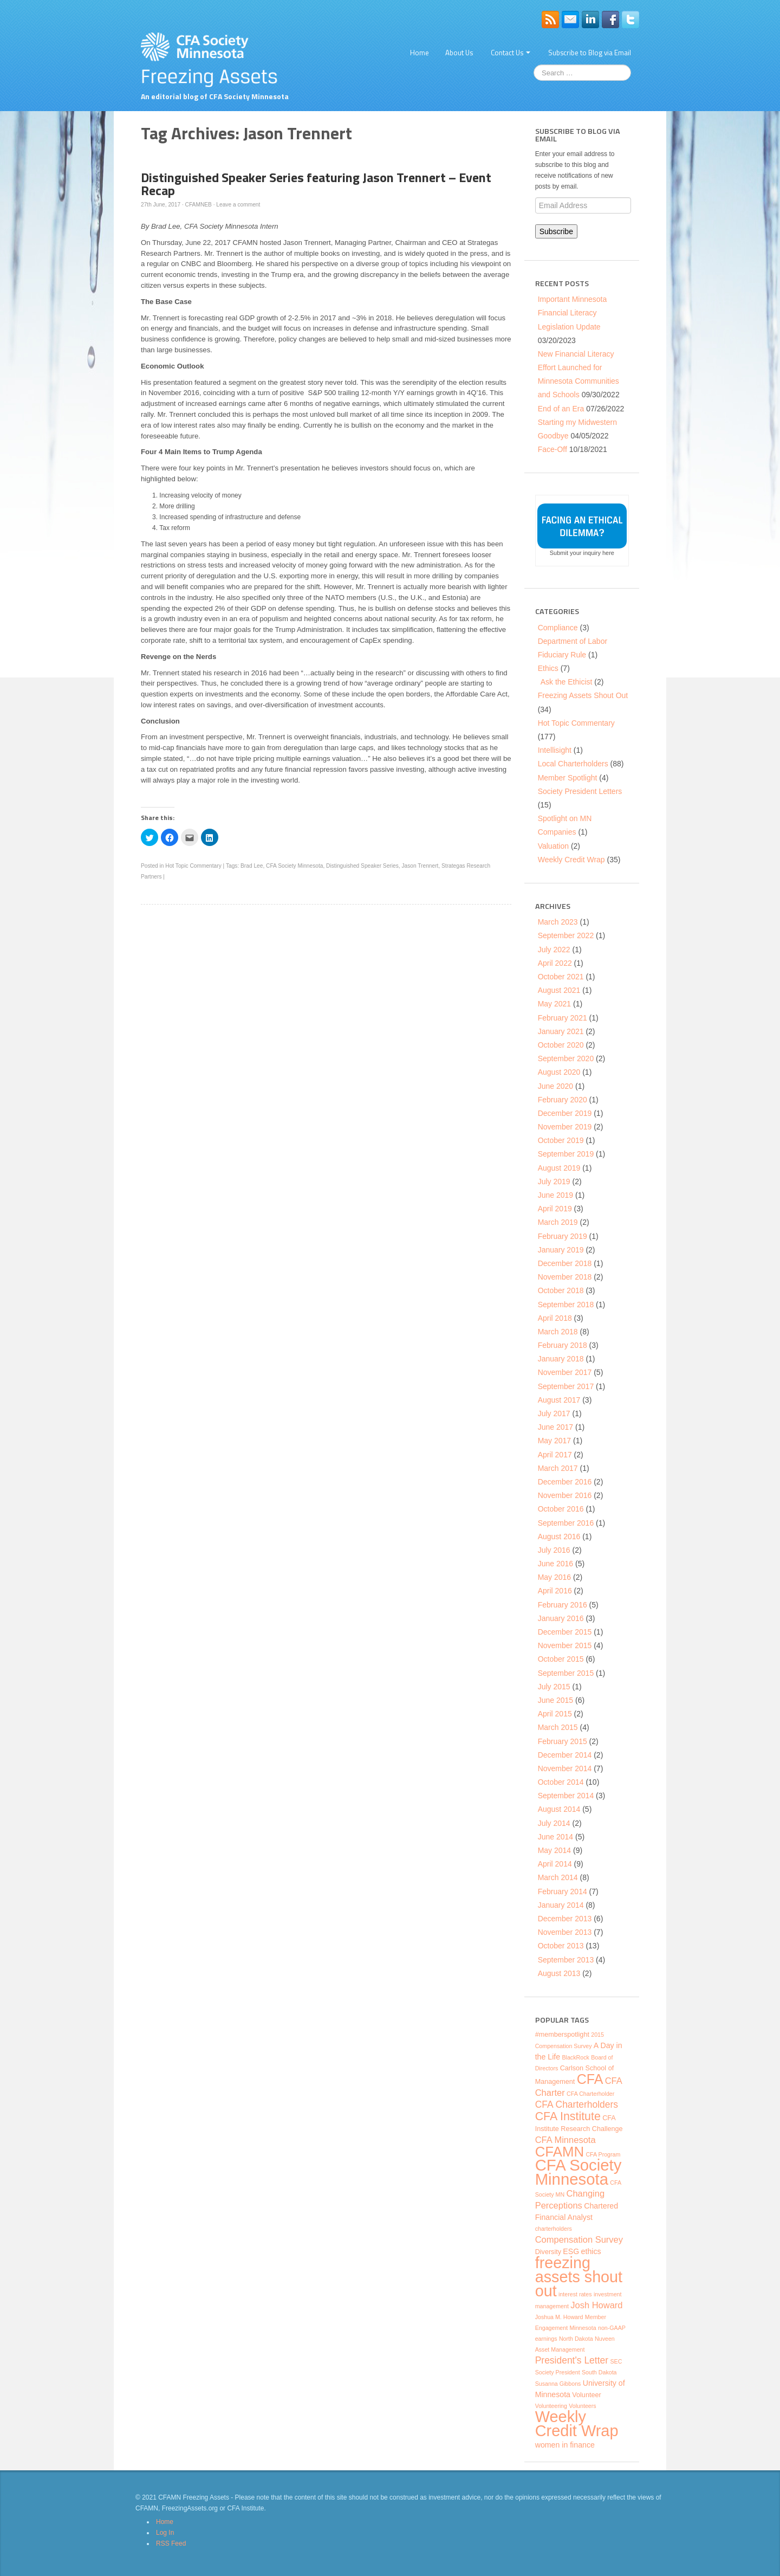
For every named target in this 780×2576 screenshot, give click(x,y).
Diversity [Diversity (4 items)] (548, 2252)
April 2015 (555, 1713)
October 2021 (561, 976)
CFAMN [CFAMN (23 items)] (559, 2151)
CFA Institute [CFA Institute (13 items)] (568, 2116)
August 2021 (559, 990)
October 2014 (561, 1782)
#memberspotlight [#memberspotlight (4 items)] (562, 2034)
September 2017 (566, 1386)
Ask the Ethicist (567, 681)
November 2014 (565, 1768)
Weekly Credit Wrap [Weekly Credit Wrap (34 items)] (577, 2423)
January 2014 (561, 1905)
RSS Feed (171, 2543)
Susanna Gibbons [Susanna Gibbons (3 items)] (558, 2383)
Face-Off (552, 449)
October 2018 (561, 1290)
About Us (459, 52)
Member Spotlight (567, 777)
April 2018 (555, 1318)
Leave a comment (238, 205)
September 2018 (566, 1304)
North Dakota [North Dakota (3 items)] (576, 2338)
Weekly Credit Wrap (571, 859)
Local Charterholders (573, 763)
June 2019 (555, 1195)
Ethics (548, 668)
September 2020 (566, 1058)
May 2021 (554, 1003)
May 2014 (554, 1850)
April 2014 (555, 1864)
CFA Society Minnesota (294, 866)
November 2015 (565, 1645)
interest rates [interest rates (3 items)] (575, 2294)
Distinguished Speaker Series (362, 866)
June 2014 (555, 1836)
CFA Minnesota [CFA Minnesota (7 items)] (565, 2140)
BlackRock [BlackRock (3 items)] (575, 2057)
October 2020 (561, 1045)
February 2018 (562, 1345)
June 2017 (555, 1427)
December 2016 (565, 1481)
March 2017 (558, 1468)
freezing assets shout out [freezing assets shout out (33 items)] (578, 2277)
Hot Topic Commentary (193, 866)
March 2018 (558, 1331)
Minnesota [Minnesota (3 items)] (582, 2328)
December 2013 (565, 1918)
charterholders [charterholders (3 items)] (553, 2228)
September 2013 (566, 1959)
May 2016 (554, 1577)
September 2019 (566, 1154)
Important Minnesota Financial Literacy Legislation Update (572, 313)
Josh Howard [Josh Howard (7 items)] (596, 2305)
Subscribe (556, 231)
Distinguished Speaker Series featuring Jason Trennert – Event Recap (316, 183)
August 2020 (559, 1072)
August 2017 (559, 1400)
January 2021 (561, 1031)
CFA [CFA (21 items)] (590, 2079)
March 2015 (558, 1727)
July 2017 (554, 1413)
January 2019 (561, 1249)
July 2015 (554, 1686)
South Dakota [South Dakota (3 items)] (599, 2372)
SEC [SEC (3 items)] (616, 2361)
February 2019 (562, 1236)
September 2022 (566, 935)
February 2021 (562, 1017)
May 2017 (554, 1440)
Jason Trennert (419, 866)
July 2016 (554, 1550)
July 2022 (554, 949)
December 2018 (565, 1263)
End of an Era (561, 408)
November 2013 (565, 1932)
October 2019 (561, 1140)
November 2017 (565, 1372)
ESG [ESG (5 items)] (571, 2251)
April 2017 (555, 1454)
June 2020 (555, 1086)
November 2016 (565, 1495)
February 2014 (562, 1891)
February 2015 (562, 1741)
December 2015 (565, 1632)
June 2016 (555, 1563)
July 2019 (554, 1181)
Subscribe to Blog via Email (589, 52)
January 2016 (561, 1618)
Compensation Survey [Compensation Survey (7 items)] (579, 2239)
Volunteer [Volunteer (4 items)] (586, 2395)
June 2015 (555, 1700)
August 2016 (559, 1536)
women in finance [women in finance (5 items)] (565, 2445)
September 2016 (566, 1523)
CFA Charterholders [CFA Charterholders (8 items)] (576, 2104)
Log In (165, 2532)
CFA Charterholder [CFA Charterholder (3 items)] (590, 2093)
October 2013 (561, 1945)
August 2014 (559, 1809)
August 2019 (559, 1168)
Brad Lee (251, 866)
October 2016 (561, 1509)
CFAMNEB (198, 205)
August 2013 (559, 1973)
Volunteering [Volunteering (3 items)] (551, 2406)
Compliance (558, 627)
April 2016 (555, 1590)
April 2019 (555, 1208)
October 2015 (561, 1659)
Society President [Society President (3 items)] (557, 2372)
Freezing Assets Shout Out (583, 695)
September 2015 (566, 1673)
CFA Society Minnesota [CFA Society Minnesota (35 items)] (578, 2172)
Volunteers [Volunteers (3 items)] (582, 2406)
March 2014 (558, 1877)
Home (419, 52)
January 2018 (561, 1358)
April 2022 (555, 963)
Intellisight (554, 750)
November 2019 (565, 1126)
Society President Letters (580, 791)
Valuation (553, 846)
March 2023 (558, 922)
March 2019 (558, 1222)
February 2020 (562, 1099)
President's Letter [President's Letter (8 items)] (571, 2360)
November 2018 (565, 1277)
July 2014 (554, 1823)
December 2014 (565, 1755)
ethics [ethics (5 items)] (591, 2251)
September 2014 (566, 1795)
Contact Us (510, 52)
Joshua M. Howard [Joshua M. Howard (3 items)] (559, 2317)
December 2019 (565, 1113)
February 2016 (562, 1604)
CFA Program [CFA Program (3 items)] (603, 2154)
